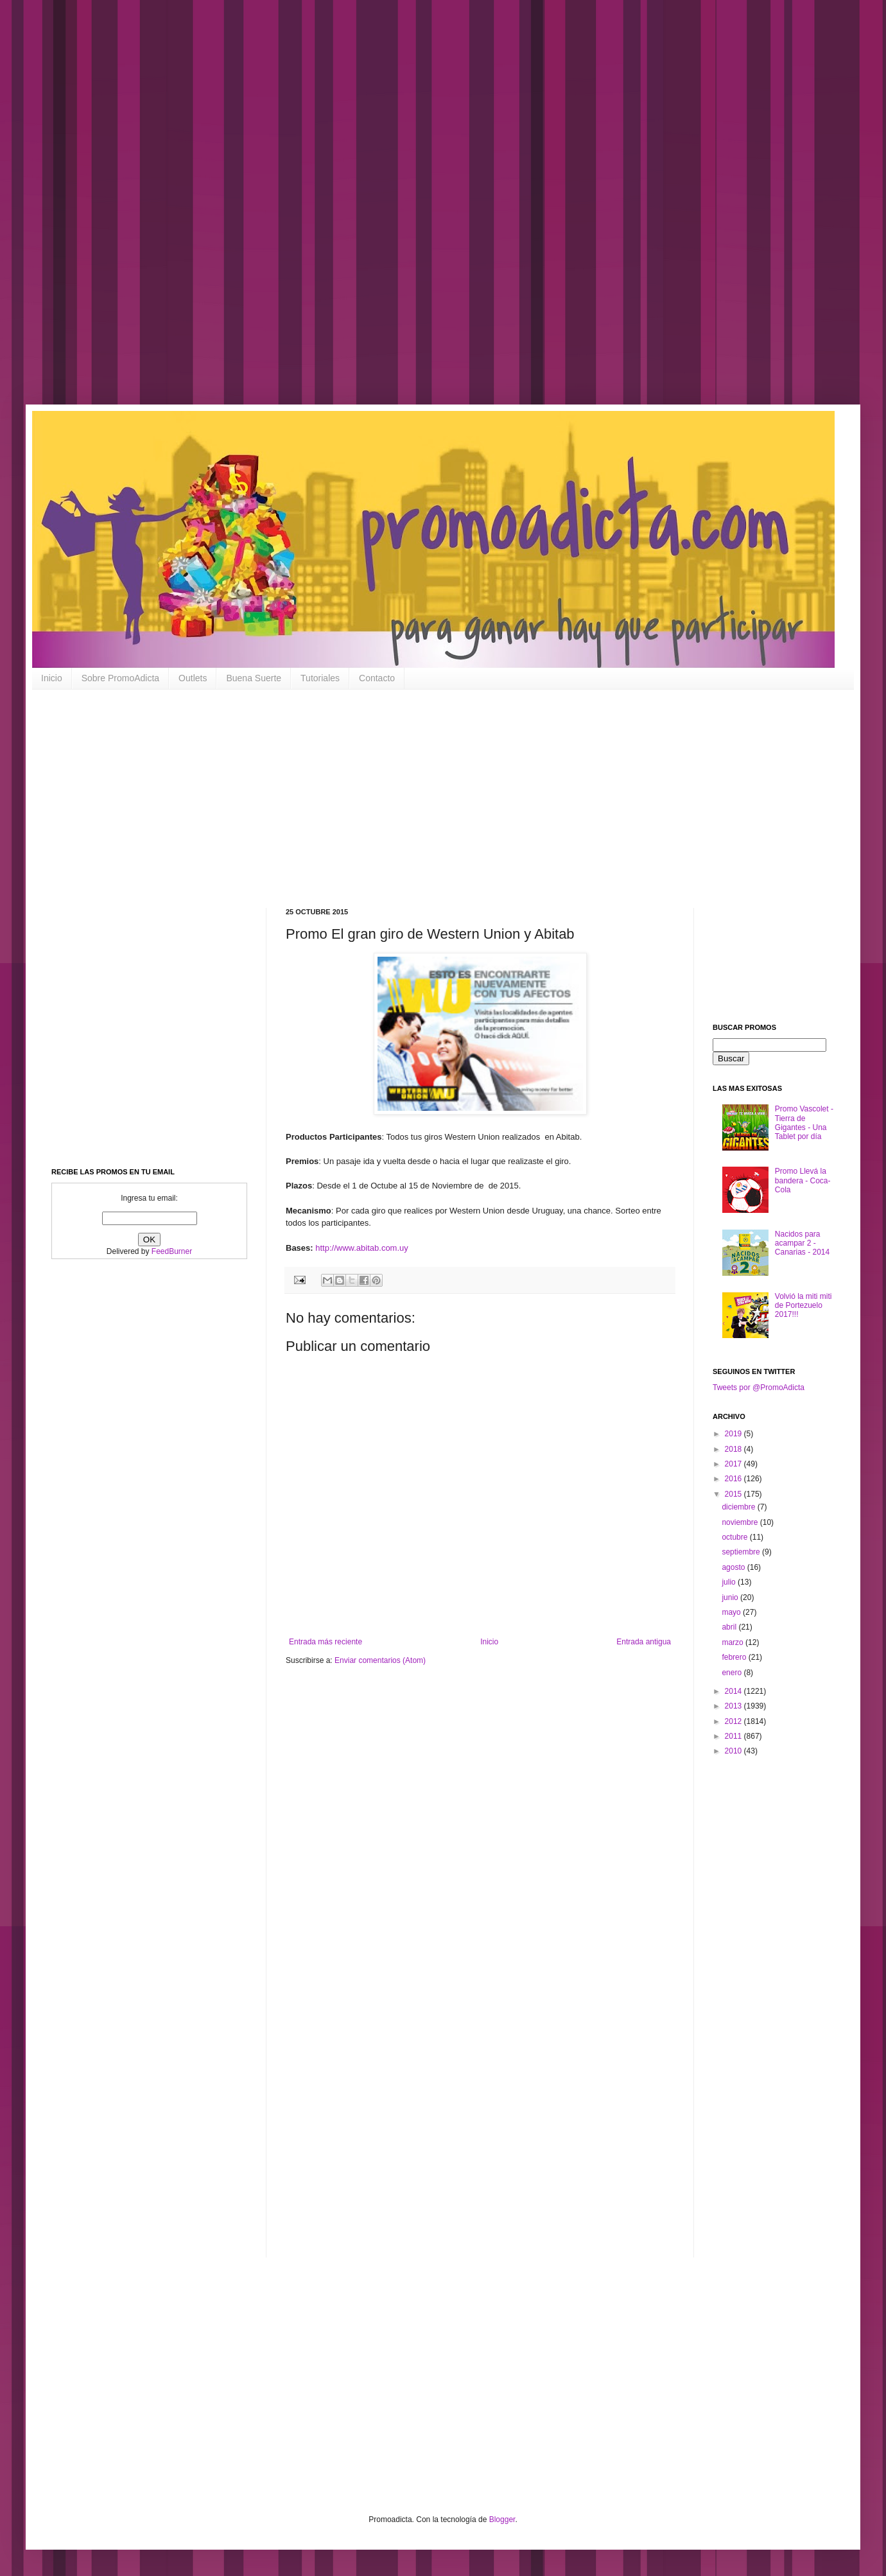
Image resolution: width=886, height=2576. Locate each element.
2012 (734, 1721)
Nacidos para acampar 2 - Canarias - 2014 (802, 1243)
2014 (734, 1691)
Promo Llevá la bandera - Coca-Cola (803, 1180)
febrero (735, 1657)
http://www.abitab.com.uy (361, 1248)
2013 (734, 1705)
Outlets (192, 678)
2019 (734, 1433)
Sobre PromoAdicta (120, 678)
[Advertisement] (411, 212)
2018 (734, 1449)
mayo (732, 1612)
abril (730, 1627)
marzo (733, 1642)
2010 (734, 1750)
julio (730, 1582)
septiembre (742, 1551)
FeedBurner (172, 1251)
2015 (734, 1494)
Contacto (377, 678)
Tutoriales (320, 678)
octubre (735, 1537)
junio (731, 1597)
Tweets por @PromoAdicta (758, 1387)
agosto (734, 1567)
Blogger (502, 2519)
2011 (734, 1736)
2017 (734, 1463)
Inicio (51, 678)
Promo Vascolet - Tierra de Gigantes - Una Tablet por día (804, 1122)
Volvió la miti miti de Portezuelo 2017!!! (803, 1305)
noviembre (741, 1522)
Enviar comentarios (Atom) (380, 1660)
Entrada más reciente (325, 1641)
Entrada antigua (643, 1641)
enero (732, 1672)
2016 (734, 1478)
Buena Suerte (253, 678)
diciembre (739, 1506)
